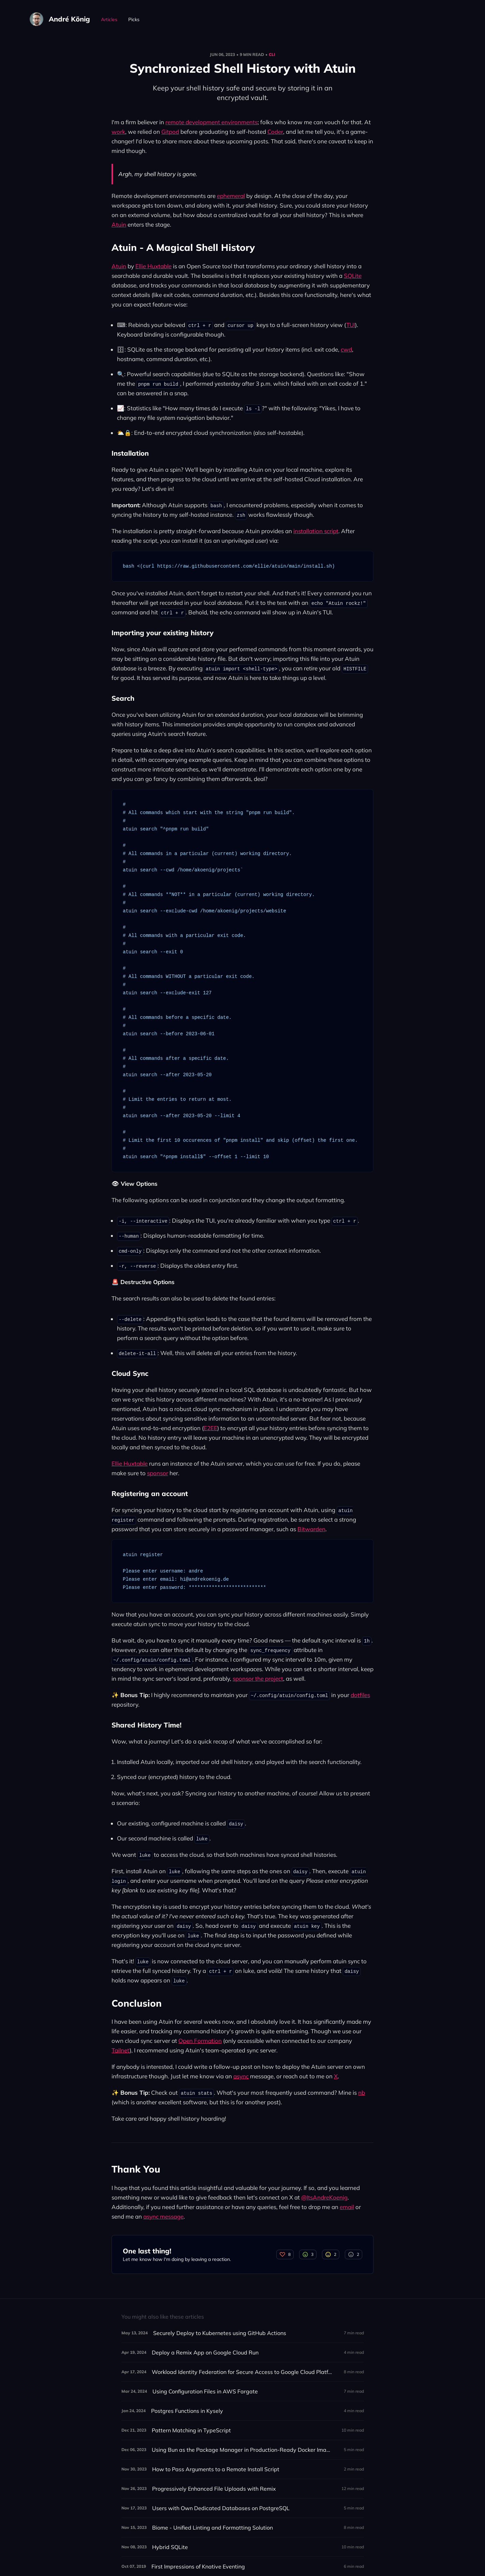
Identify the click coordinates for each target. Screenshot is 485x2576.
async (241, 2076)
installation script (315, 531)
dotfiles (360, 1694)
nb (361, 2092)
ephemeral (231, 195)
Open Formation (200, 2040)
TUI (350, 324)
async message (163, 2216)
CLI (272, 54)
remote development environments (211, 122)
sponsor (157, 1473)
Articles (109, 19)
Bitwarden (311, 1529)
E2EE (210, 1428)
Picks (133, 19)
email (347, 2206)
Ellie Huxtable (153, 266)
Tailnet (121, 2050)
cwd (346, 349)
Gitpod (170, 131)
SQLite (353, 275)
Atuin (119, 224)
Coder (275, 131)
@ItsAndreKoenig (324, 2197)
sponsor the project (258, 1678)
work (118, 131)
